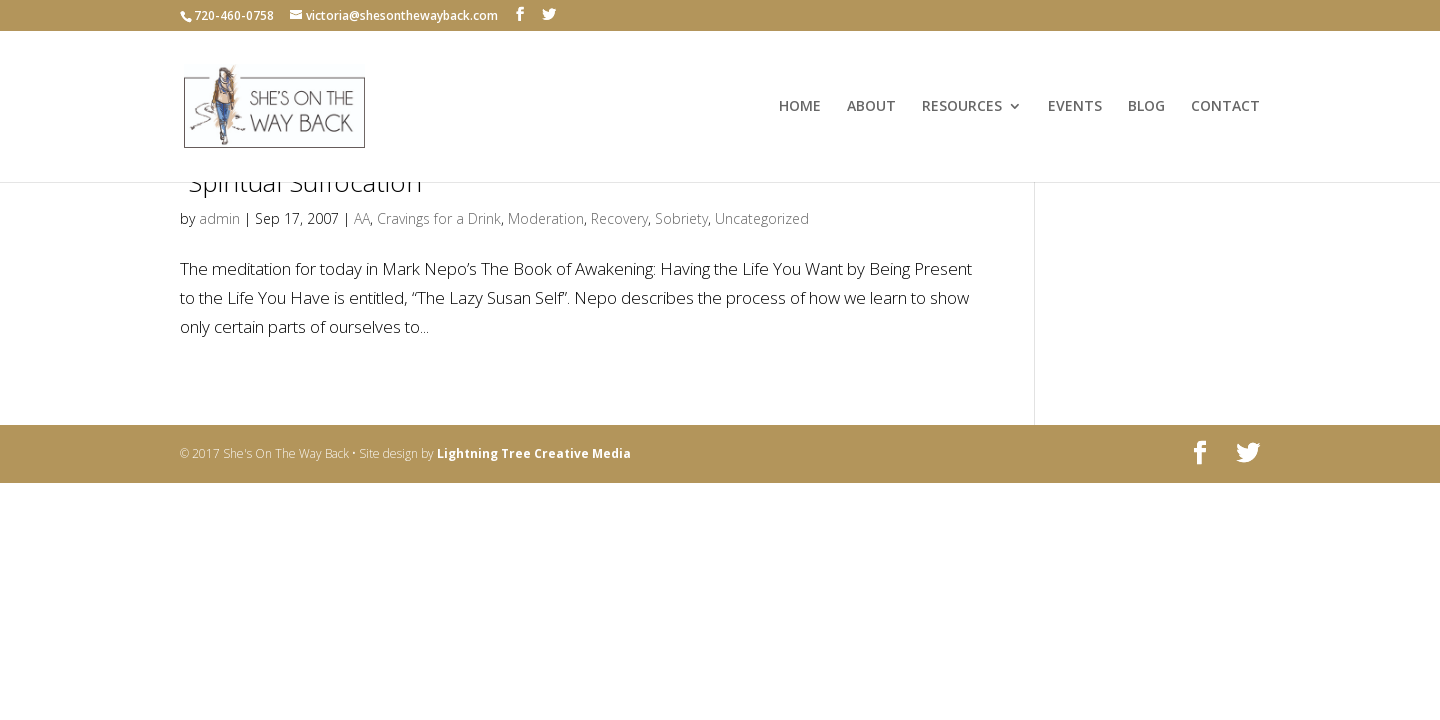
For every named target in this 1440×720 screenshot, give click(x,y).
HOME (800, 107)
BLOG (1146, 107)
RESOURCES (962, 107)
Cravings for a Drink (439, 218)
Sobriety (681, 218)
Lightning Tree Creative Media (534, 453)
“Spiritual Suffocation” (305, 182)
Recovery (619, 218)
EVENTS (1075, 107)
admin (219, 218)
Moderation (546, 218)
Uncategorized (762, 218)
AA (362, 218)
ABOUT (871, 107)
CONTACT (1225, 107)
